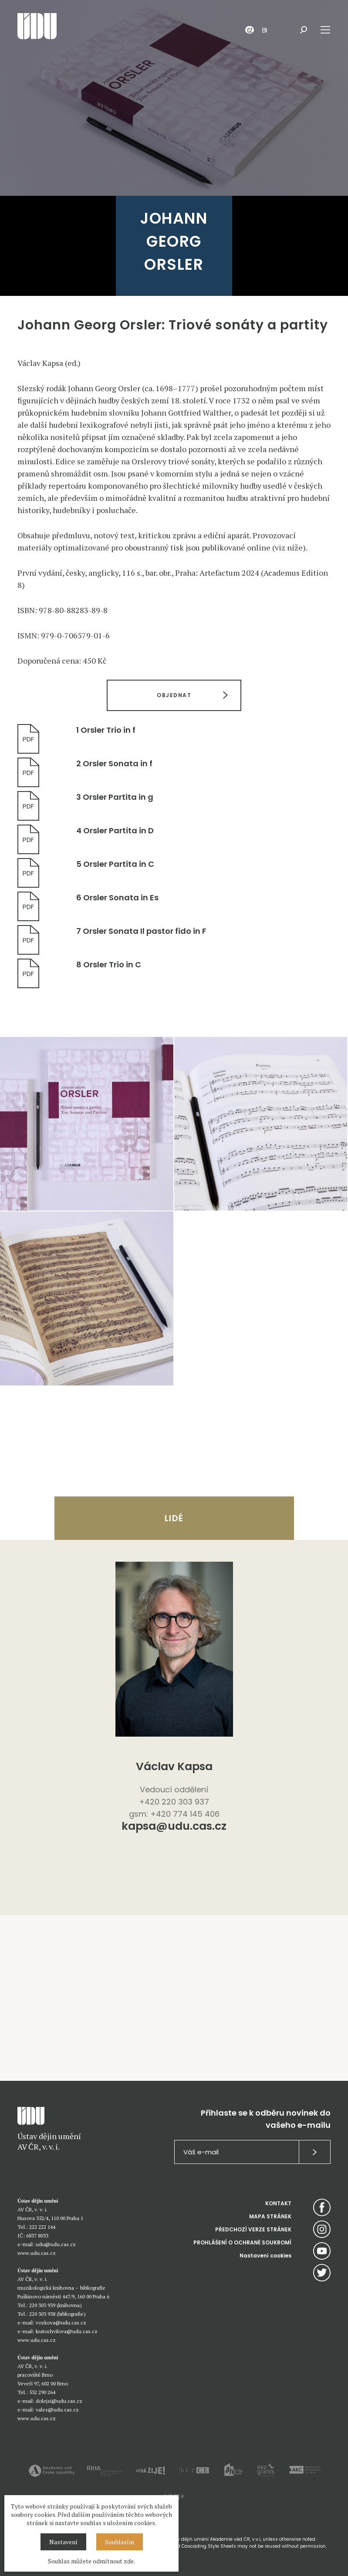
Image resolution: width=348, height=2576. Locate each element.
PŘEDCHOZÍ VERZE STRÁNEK (253, 2229)
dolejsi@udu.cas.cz (59, 2401)
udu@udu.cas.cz (56, 2244)
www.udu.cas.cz (36, 2253)
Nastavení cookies (265, 2255)
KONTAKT (278, 2203)
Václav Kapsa (174, 1766)
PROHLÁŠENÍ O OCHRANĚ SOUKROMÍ (242, 2242)
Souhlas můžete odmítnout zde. (91, 2561)
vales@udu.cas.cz (57, 2409)
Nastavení (63, 2542)
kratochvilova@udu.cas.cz (67, 2331)
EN (264, 30)
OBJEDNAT (174, 695)
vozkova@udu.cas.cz (61, 2322)
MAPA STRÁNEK (270, 2216)
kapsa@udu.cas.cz (174, 1827)
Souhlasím (119, 2542)
